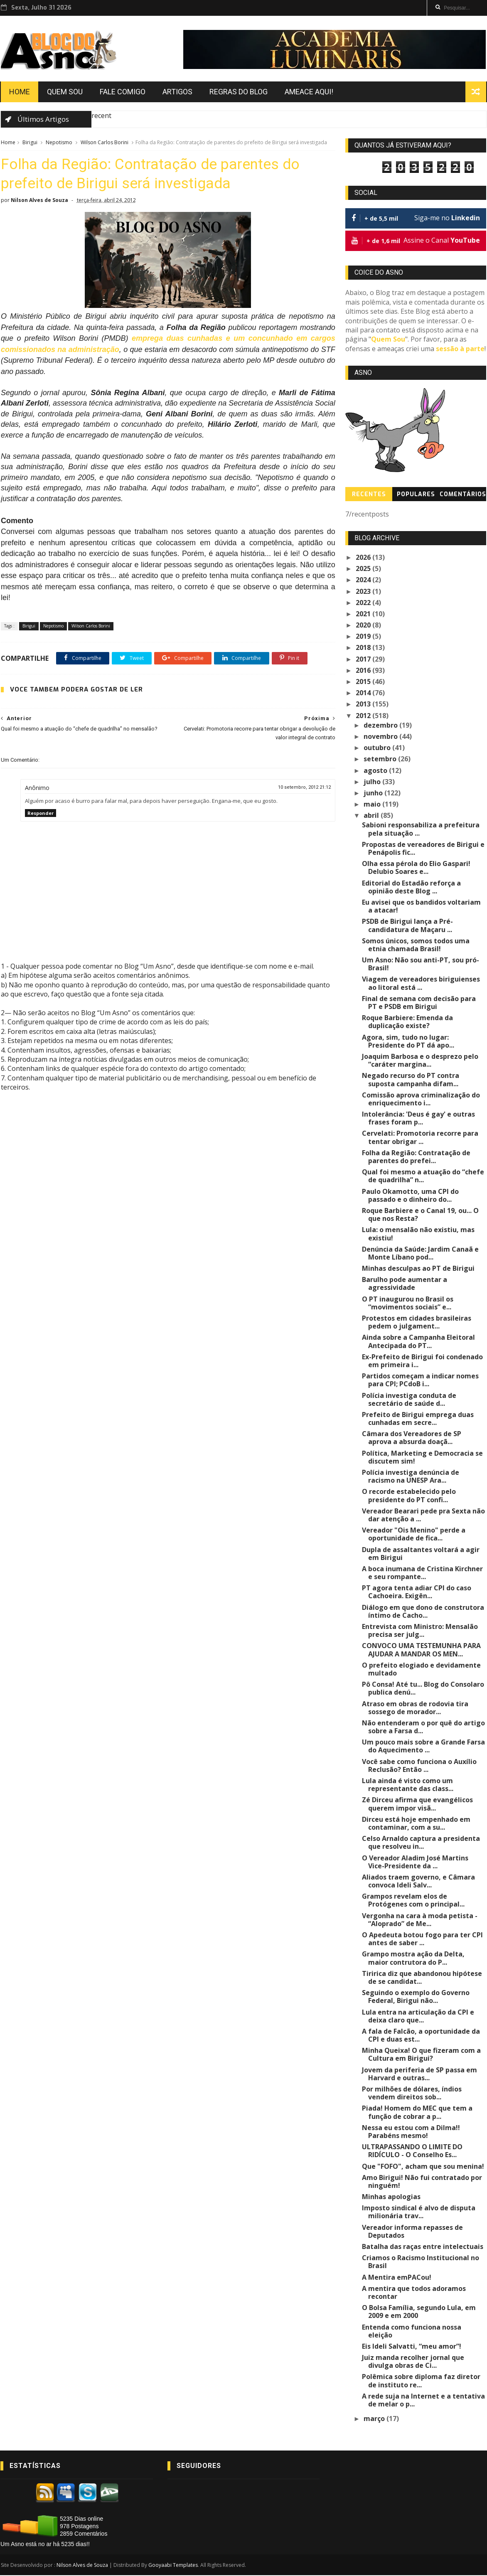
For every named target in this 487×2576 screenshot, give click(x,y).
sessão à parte (460, 349)
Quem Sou (64, 92)
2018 (364, 648)
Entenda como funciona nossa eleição (412, 2331)
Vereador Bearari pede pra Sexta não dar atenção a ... (423, 1515)
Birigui (29, 143)
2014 (364, 693)
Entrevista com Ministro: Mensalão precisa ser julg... (420, 1631)
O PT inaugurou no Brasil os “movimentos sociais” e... (408, 1303)
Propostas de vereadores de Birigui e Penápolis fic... (423, 849)
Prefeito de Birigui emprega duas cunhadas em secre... (418, 1419)
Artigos (177, 92)
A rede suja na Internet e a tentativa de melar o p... (423, 2400)
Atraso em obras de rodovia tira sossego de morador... (415, 1708)
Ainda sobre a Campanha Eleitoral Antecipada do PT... (418, 1342)
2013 (364, 704)
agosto (376, 770)
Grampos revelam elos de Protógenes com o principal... (413, 1900)
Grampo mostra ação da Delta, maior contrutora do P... (424, 1958)
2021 (364, 614)
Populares (416, 495)
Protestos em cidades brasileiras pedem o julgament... (417, 1322)
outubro (378, 748)
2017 (364, 659)
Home (19, 92)
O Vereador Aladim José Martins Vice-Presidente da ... (424, 1862)
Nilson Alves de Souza (82, 2565)
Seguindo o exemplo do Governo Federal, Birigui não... (416, 1997)
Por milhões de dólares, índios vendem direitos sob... (412, 2093)
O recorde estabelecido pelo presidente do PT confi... (409, 1496)
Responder (40, 814)
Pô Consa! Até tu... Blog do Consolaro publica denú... (423, 1689)
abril (372, 816)
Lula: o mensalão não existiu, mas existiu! (418, 1234)
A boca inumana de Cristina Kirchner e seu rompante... (422, 1573)
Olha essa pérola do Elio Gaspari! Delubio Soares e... (416, 868)
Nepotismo (58, 143)
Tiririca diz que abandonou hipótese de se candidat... (422, 1978)
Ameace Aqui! (308, 92)
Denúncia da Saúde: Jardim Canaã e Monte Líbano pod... (420, 1253)
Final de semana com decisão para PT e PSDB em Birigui (424, 1003)
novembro (382, 737)
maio (373, 804)
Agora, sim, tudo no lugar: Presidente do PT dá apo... (408, 1042)
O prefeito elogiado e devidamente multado (421, 1669)
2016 (364, 671)
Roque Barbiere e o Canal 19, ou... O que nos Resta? (420, 1215)
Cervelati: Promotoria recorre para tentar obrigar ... (420, 1138)
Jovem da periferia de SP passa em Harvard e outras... (419, 2074)
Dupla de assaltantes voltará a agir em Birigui (421, 1553)
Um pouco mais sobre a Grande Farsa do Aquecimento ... (423, 1746)
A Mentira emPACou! (397, 2278)
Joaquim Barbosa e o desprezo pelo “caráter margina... (420, 1061)
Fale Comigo (122, 92)
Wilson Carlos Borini (104, 143)
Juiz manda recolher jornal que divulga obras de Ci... (413, 2362)
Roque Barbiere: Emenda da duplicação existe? (407, 1022)
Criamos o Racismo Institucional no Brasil (421, 2262)
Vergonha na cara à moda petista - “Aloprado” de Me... (420, 1920)
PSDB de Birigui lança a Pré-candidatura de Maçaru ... (407, 926)
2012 (364, 716)
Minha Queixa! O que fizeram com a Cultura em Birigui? (421, 2055)
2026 (364, 558)
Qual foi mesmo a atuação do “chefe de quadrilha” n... (423, 1176)
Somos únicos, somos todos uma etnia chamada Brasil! (416, 945)
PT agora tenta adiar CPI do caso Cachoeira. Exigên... (417, 1592)
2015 (364, 682)
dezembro (382, 726)
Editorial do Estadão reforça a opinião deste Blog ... (411, 887)
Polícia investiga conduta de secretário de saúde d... (409, 1399)
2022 (364, 603)
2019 (364, 637)
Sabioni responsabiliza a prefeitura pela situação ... (421, 829)
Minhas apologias (391, 2197)
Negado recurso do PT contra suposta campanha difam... (411, 1080)
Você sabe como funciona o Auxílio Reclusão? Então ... (419, 1766)
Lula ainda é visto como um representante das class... (408, 1785)
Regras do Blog (238, 92)
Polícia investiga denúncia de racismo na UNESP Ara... (411, 1477)
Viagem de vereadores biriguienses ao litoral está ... (421, 983)
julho (373, 782)
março (375, 2419)
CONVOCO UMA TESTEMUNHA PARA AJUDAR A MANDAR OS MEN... (421, 1650)
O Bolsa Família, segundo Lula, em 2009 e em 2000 (419, 2312)
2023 (364, 591)
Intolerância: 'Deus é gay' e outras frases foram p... (418, 1118)
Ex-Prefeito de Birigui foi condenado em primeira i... (422, 1361)
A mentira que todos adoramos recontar (414, 2293)
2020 (364, 625)
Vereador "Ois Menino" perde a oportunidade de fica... (414, 1534)
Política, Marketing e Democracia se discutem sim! (422, 1457)
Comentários (463, 495)
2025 (364, 569)
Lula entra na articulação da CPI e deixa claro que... (418, 2016)
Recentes (369, 495)
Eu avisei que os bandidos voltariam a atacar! (421, 906)
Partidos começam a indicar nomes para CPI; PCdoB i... (420, 1380)
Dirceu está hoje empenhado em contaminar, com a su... (416, 1824)
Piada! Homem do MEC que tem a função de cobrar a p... (417, 2112)
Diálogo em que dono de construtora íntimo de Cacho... (423, 1612)
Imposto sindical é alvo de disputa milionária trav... (419, 2212)
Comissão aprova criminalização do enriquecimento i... (421, 1099)
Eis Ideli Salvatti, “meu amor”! (412, 2347)
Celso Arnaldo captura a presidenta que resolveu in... (421, 1843)
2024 (364, 580)
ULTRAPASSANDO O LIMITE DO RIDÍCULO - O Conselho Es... (412, 2151)
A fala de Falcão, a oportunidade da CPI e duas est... (421, 2036)
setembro (381, 759)
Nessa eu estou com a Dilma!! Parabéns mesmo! (411, 2132)
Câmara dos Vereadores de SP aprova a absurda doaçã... (424, 1438)
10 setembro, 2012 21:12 (298, 788)
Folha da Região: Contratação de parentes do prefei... (416, 1157)
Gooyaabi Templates (172, 2565)
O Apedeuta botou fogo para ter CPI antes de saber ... (422, 1939)
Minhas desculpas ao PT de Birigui (418, 1269)
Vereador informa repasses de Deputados (412, 2232)
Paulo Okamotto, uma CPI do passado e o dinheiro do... (410, 1196)
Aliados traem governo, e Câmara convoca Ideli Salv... (418, 1881)
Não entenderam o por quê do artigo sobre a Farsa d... (423, 1727)
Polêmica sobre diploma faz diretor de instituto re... (421, 2381)
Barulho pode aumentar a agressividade (405, 1284)
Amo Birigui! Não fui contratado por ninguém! (422, 2182)
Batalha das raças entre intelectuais (423, 2247)
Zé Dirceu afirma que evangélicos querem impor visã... (417, 1804)
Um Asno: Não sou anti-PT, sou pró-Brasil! (421, 964)
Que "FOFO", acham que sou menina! (423, 2166)
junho (374, 793)
